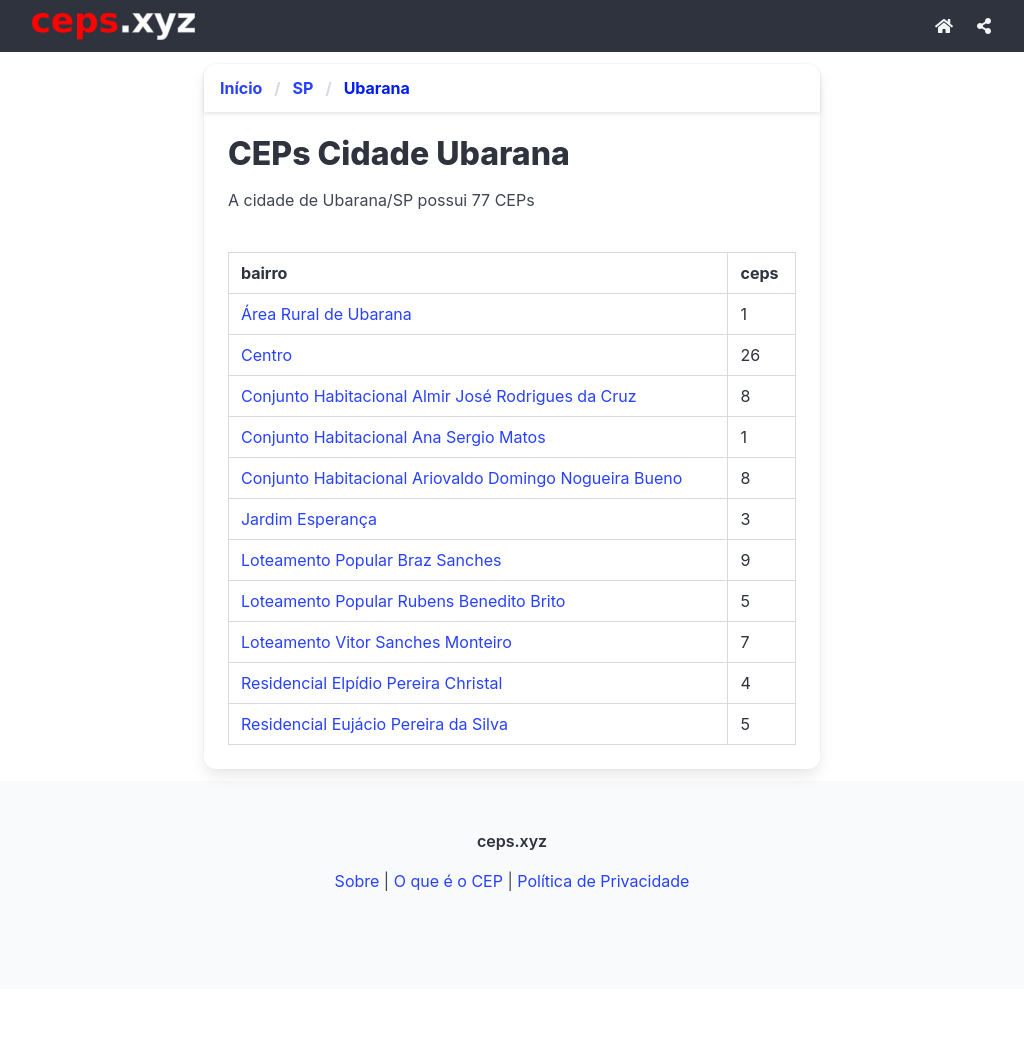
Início (241, 88)
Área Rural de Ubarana (326, 314)
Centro (266, 355)
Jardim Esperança (309, 519)
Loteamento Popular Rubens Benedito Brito (403, 601)
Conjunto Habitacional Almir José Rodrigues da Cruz (439, 396)
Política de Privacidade (603, 881)
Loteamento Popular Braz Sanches (371, 560)
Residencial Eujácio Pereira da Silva (374, 724)
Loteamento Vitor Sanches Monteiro (376, 642)
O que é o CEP (448, 881)
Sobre (357, 881)
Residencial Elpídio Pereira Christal (371, 683)
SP (303, 88)
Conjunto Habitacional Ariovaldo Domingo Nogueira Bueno (461, 478)
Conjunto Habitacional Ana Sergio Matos (393, 437)
